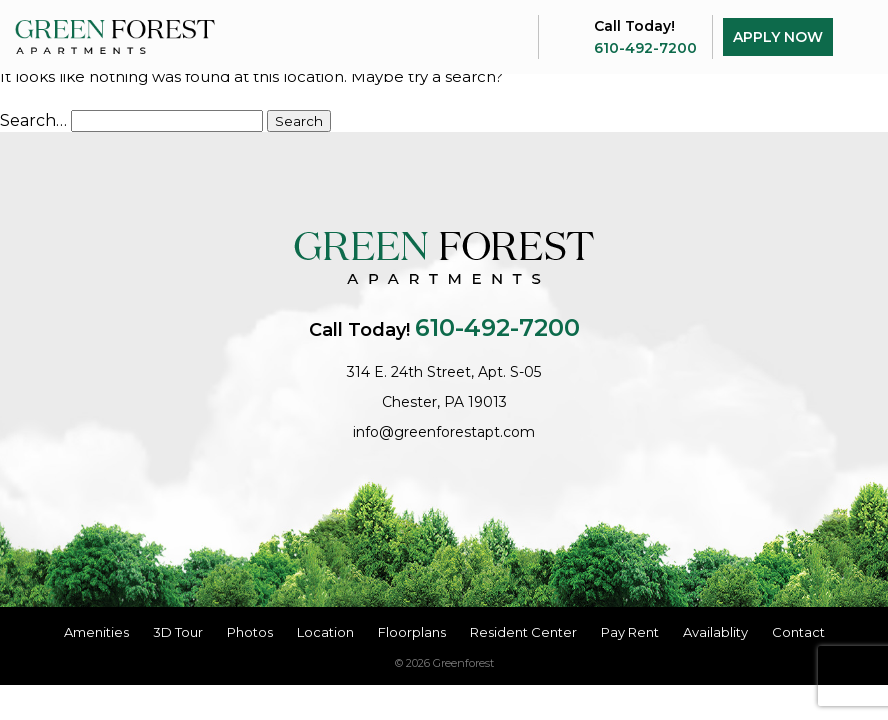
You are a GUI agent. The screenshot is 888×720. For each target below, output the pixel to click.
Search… (33, 120)
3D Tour (178, 632)
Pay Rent (630, 632)
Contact (798, 632)
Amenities (96, 632)
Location (325, 632)
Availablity (715, 632)
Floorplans (412, 632)
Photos (250, 632)
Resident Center (523, 632)
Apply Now (778, 37)
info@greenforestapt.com (444, 432)
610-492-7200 (645, 48)
